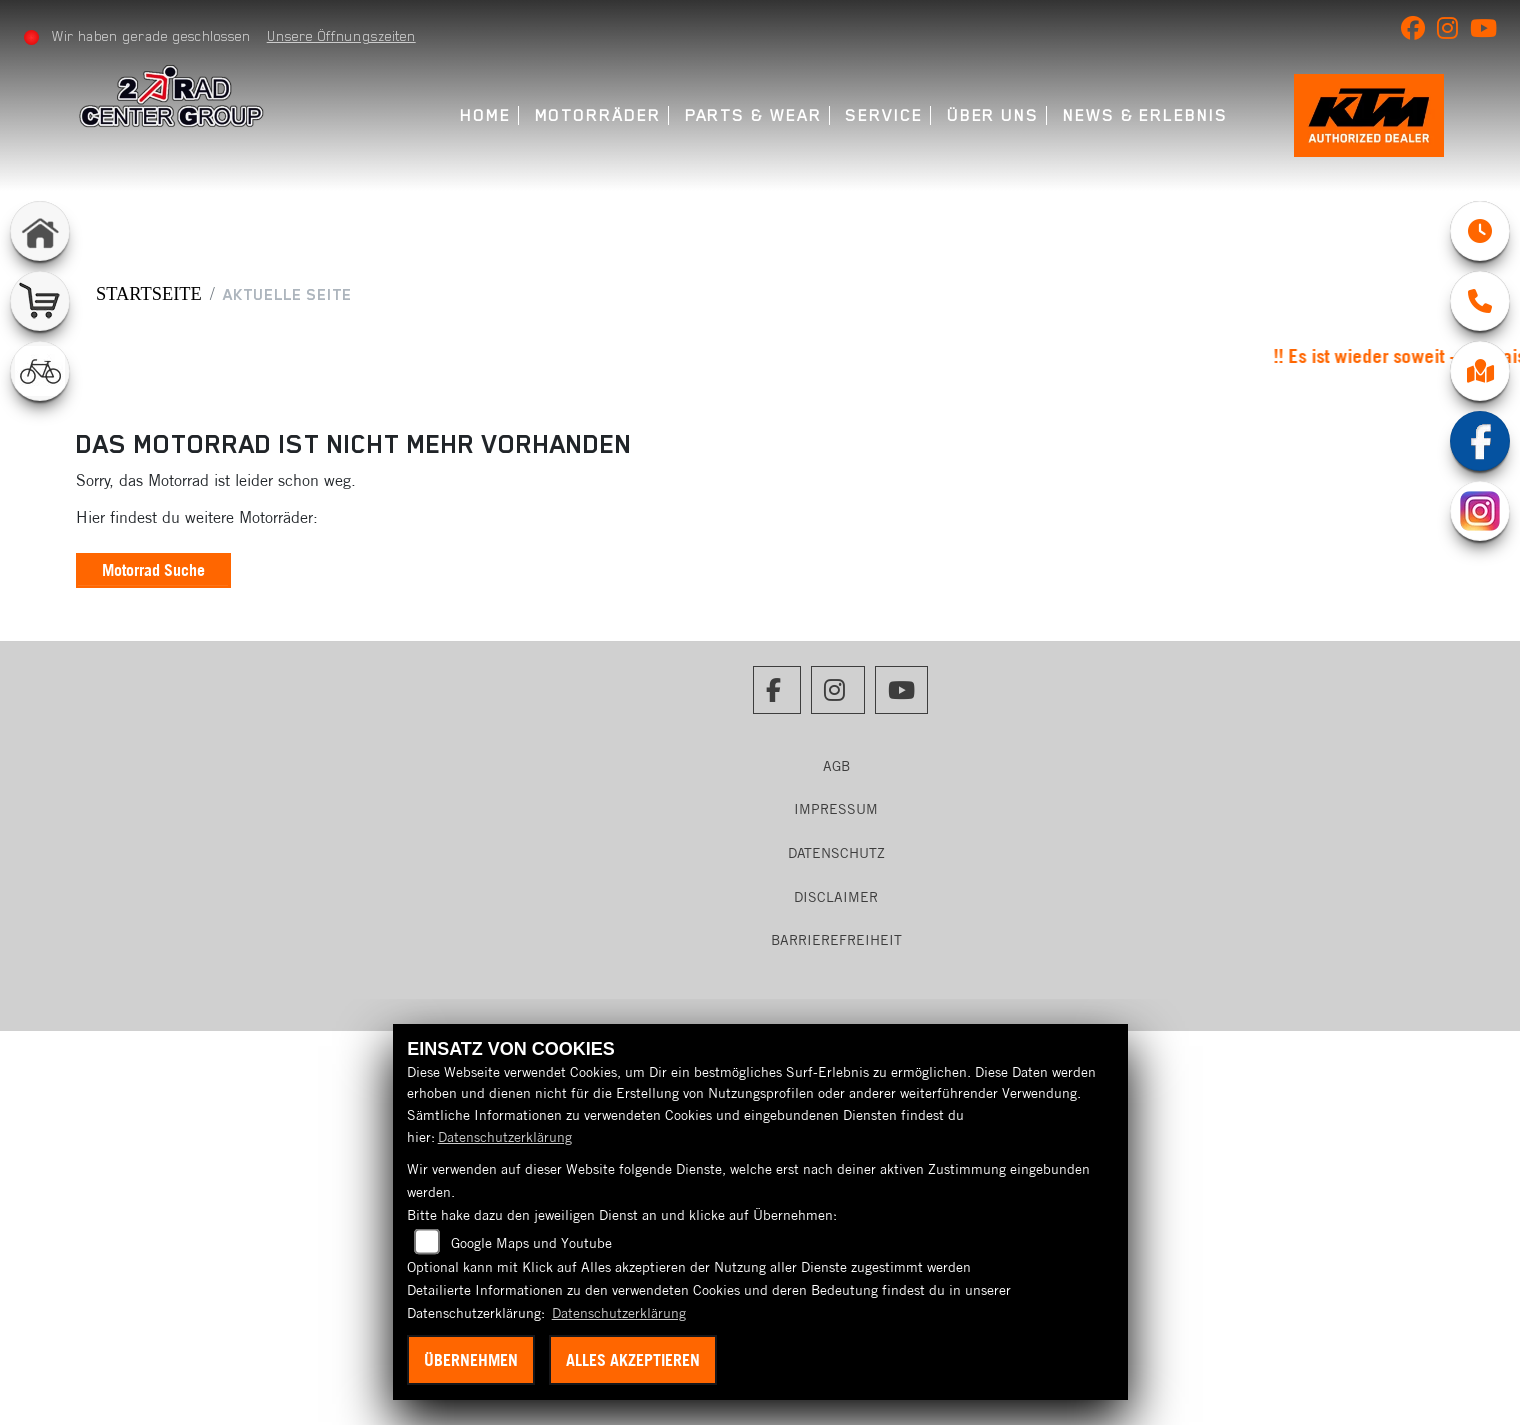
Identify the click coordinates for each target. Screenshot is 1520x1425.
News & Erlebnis (1145, 115)
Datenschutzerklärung (505, 1137)
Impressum (836, 809)
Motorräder (598, 115)
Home (485, 115)
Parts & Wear (753, 115)
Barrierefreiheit (836, 940)
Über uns (993, 115)
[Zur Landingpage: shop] (40, 301)
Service (883, 115)
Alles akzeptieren (633, 1360)
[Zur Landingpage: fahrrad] (40, 371)
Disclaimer (836, 897)
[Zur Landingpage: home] (40, 231)
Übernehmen (471, 1360)
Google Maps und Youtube (531, 1243)
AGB (836, 766)
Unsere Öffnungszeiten (341, 36)
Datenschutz (836, 853)
